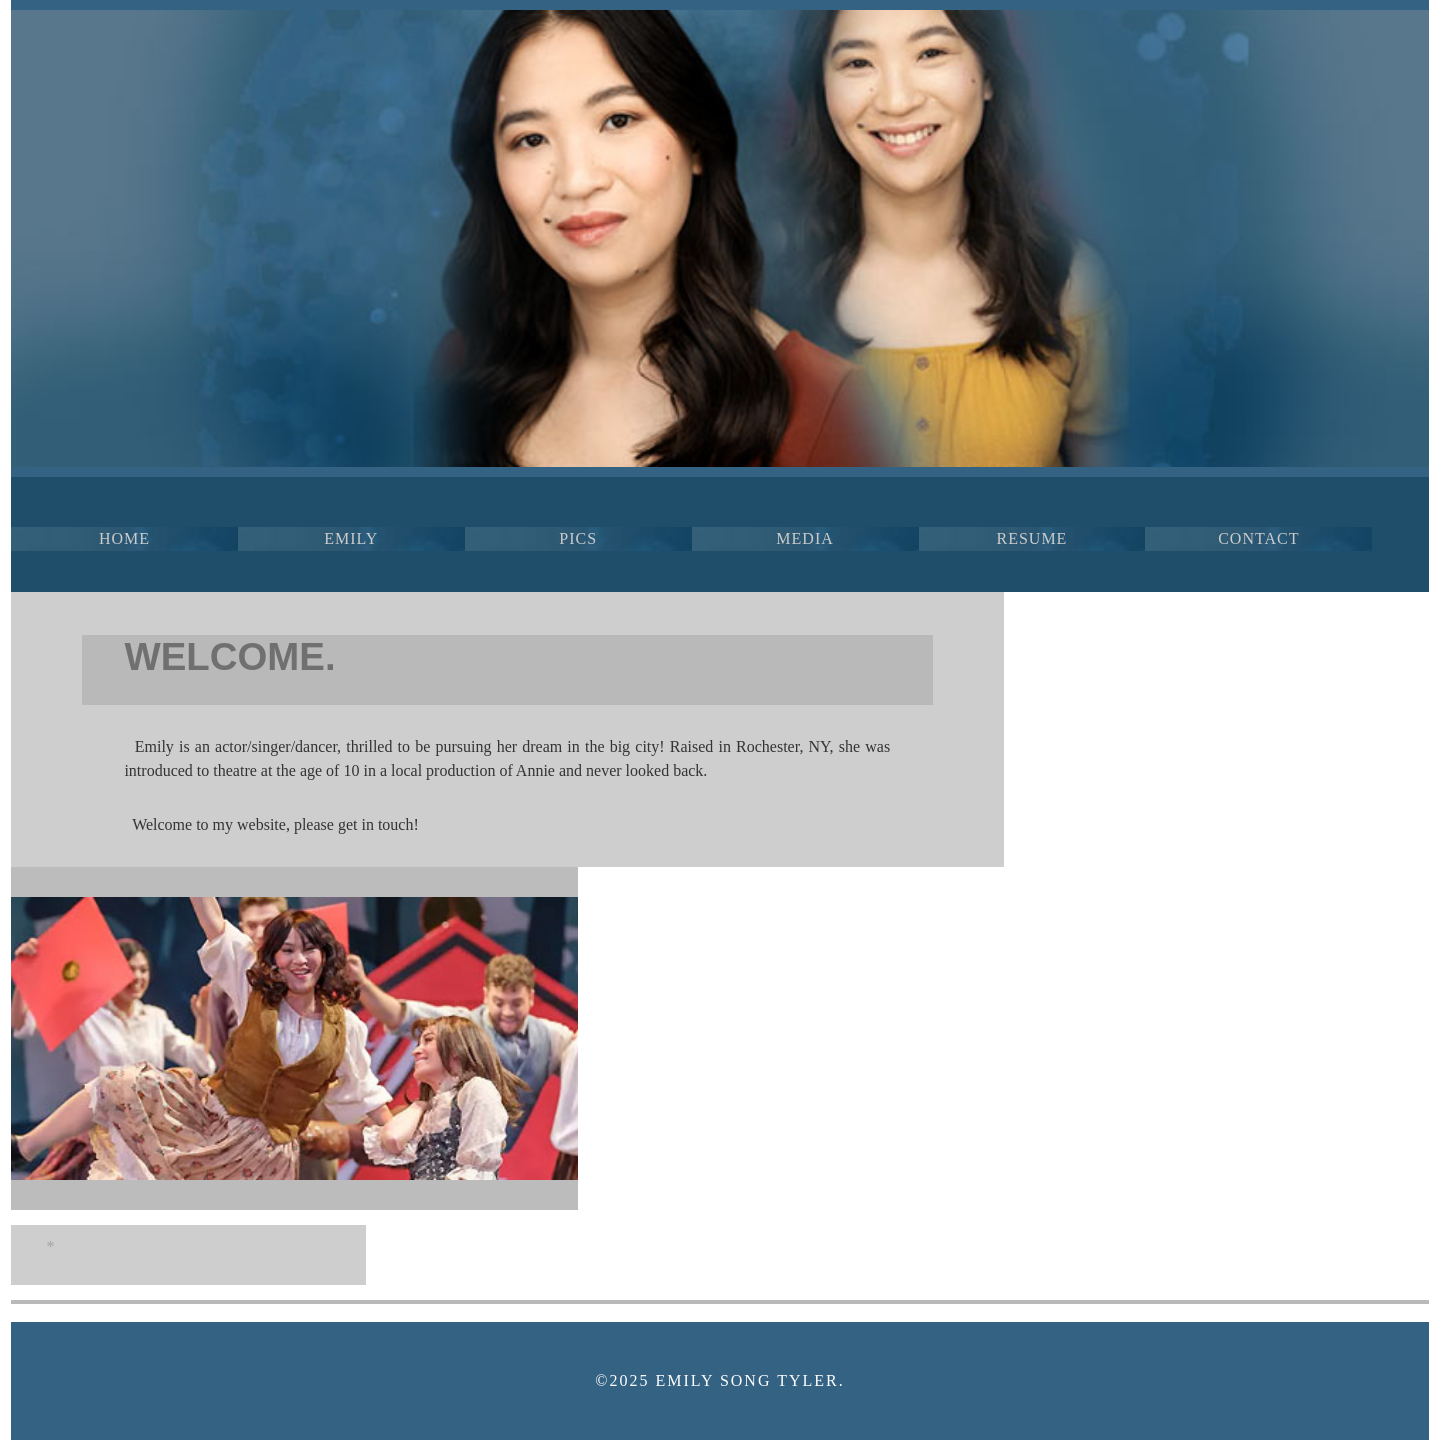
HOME (124, 538)
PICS (578, 538)
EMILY (351, 538)
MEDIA (804, 538)
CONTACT (1258, 538)
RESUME (1031, 538)
